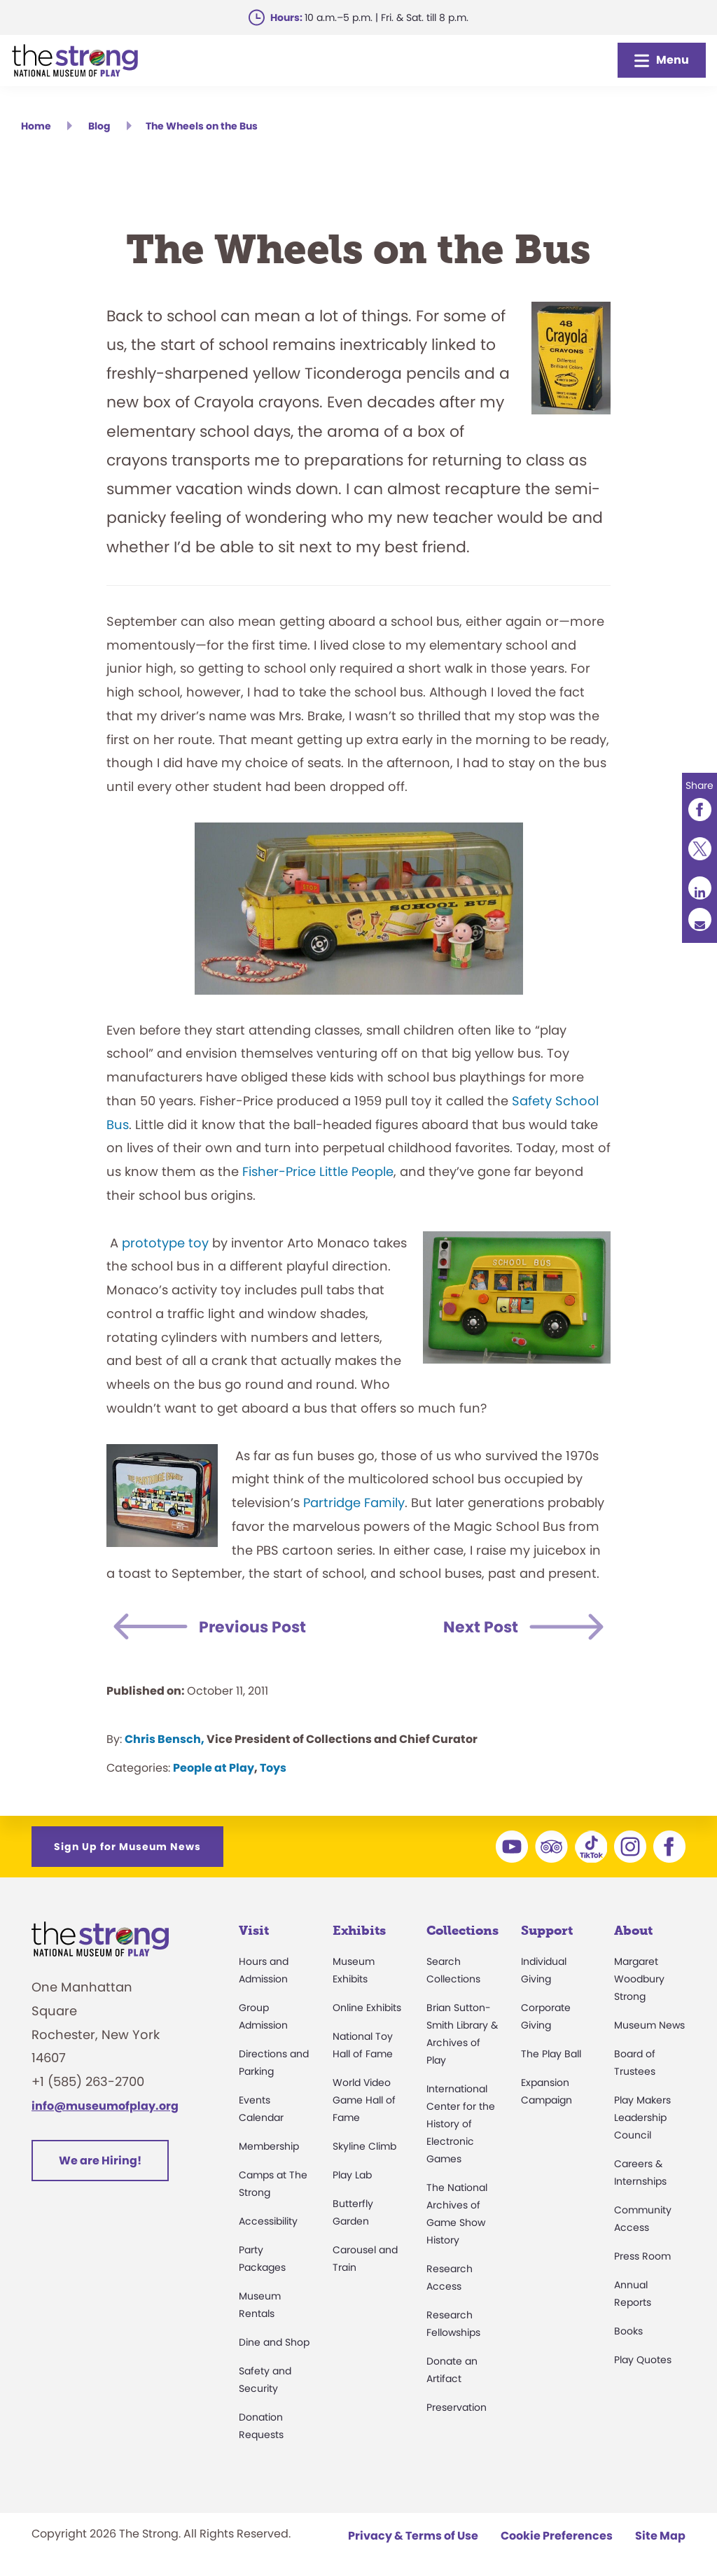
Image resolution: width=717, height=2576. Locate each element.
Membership (269, 2146)
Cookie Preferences (557, 2536)
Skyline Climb (364, 2146)
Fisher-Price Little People (318, 1171)
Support (547, 1930)
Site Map (660, 2536)
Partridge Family (354, 1502)
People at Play (213, 1768)
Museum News (649, 2025)
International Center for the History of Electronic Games (460, 2124)
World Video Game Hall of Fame (364, 2100)
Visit (254, 1930)
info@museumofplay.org (105, 2106)
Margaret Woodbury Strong (639, 1978)
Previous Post (256, 1627)
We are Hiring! (100, 2160)
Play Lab (352, 2175)
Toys (273, 1768)
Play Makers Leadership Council (642, 2117)
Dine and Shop (274, 2342)
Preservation (456, 2407)
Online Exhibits (367, 2008)
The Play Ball (551, 2054)
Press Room (642, 2256)
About (633, 1930)
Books (628, 2331)
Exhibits (359, 1930)
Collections (462, 1930)
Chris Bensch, (164, 1739)
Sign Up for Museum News (127, 1847)
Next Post (478, 1627)
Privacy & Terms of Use (413, 2536)
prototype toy (165, 1243)
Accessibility (268, 2221)
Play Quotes (642, 2360)
